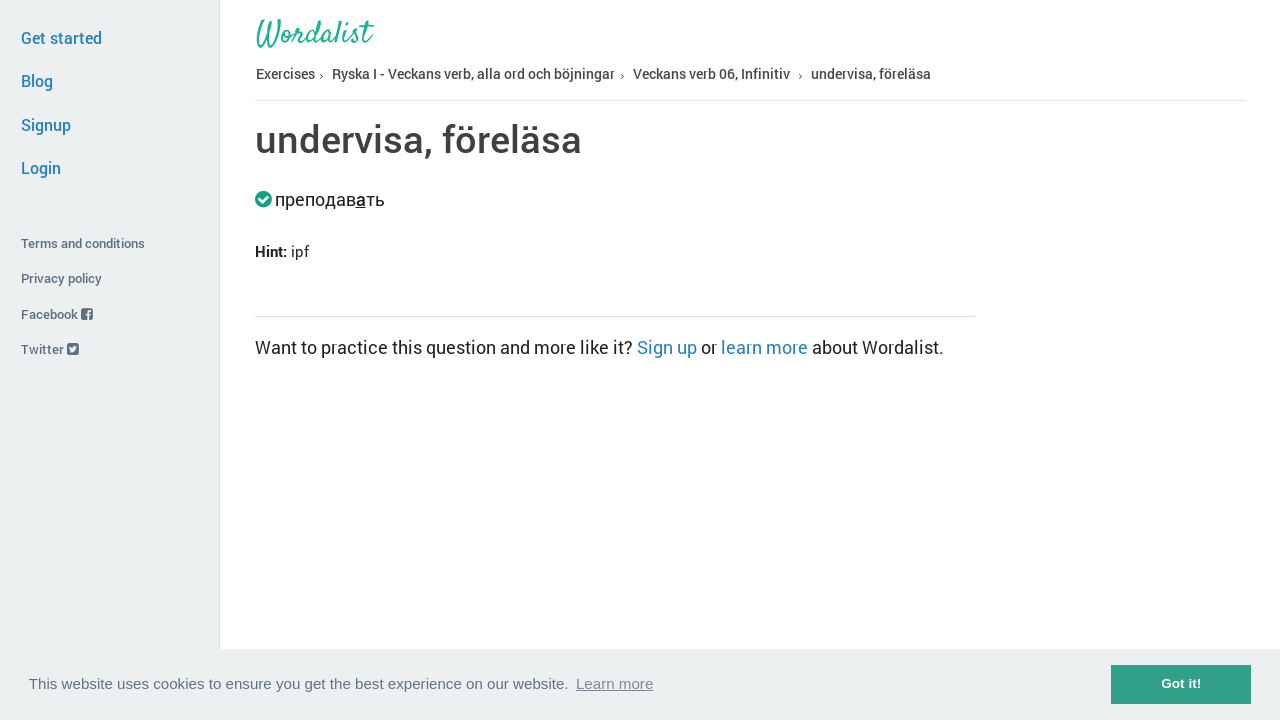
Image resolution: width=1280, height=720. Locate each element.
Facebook (57, 314)
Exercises (285, 73)
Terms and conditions (83, 243)
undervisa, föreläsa (871, 73)
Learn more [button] (614, 683)
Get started (61, 37)
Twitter (50, 349)
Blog (37, 80)
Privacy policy (61, 278)
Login (41, 167)
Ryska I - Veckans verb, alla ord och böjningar (473, 73)
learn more (764, 347)
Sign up (667, 347)
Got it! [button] (1181, 683)
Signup (46, 124)
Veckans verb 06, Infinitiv (711, 73)
